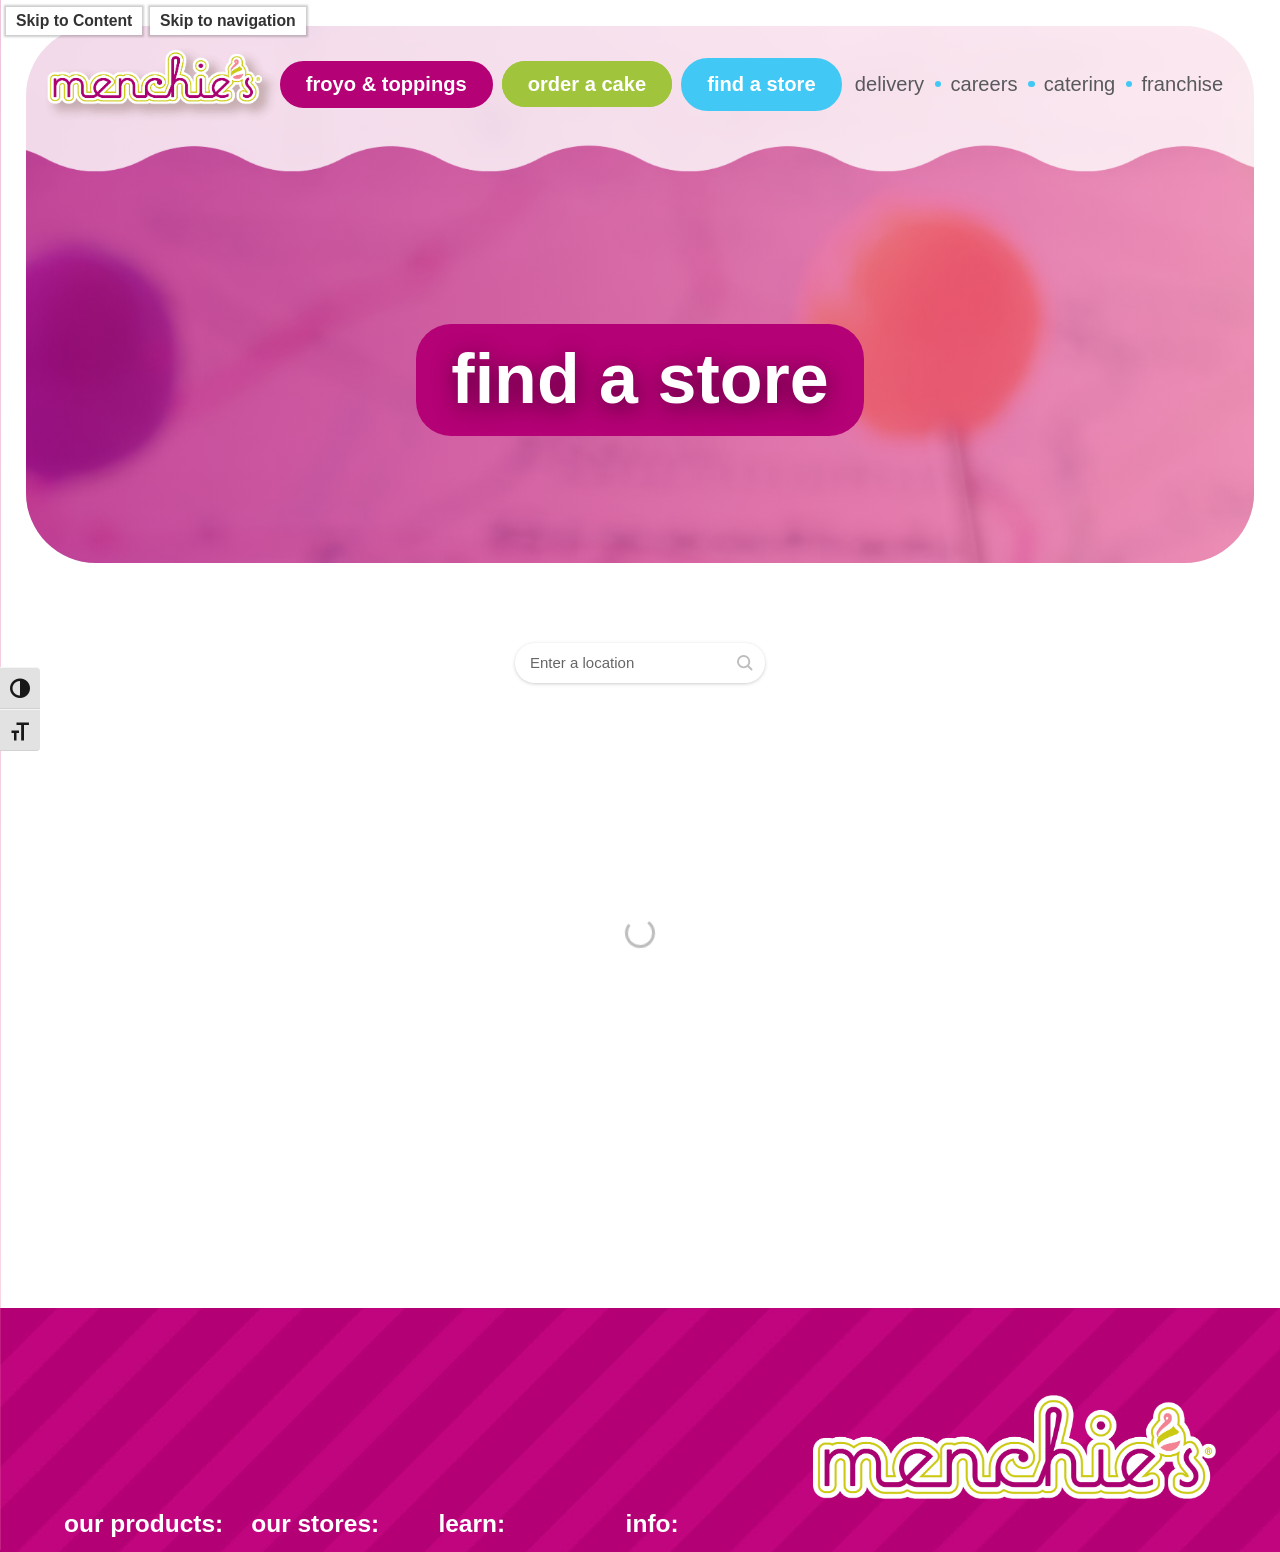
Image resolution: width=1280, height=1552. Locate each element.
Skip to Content (74, 20)
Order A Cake (587, 84)
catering (1080, 84)
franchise (1183, 84)
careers (983, 84)
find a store (761, 84)
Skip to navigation (228, 20)
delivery (889, 84)
